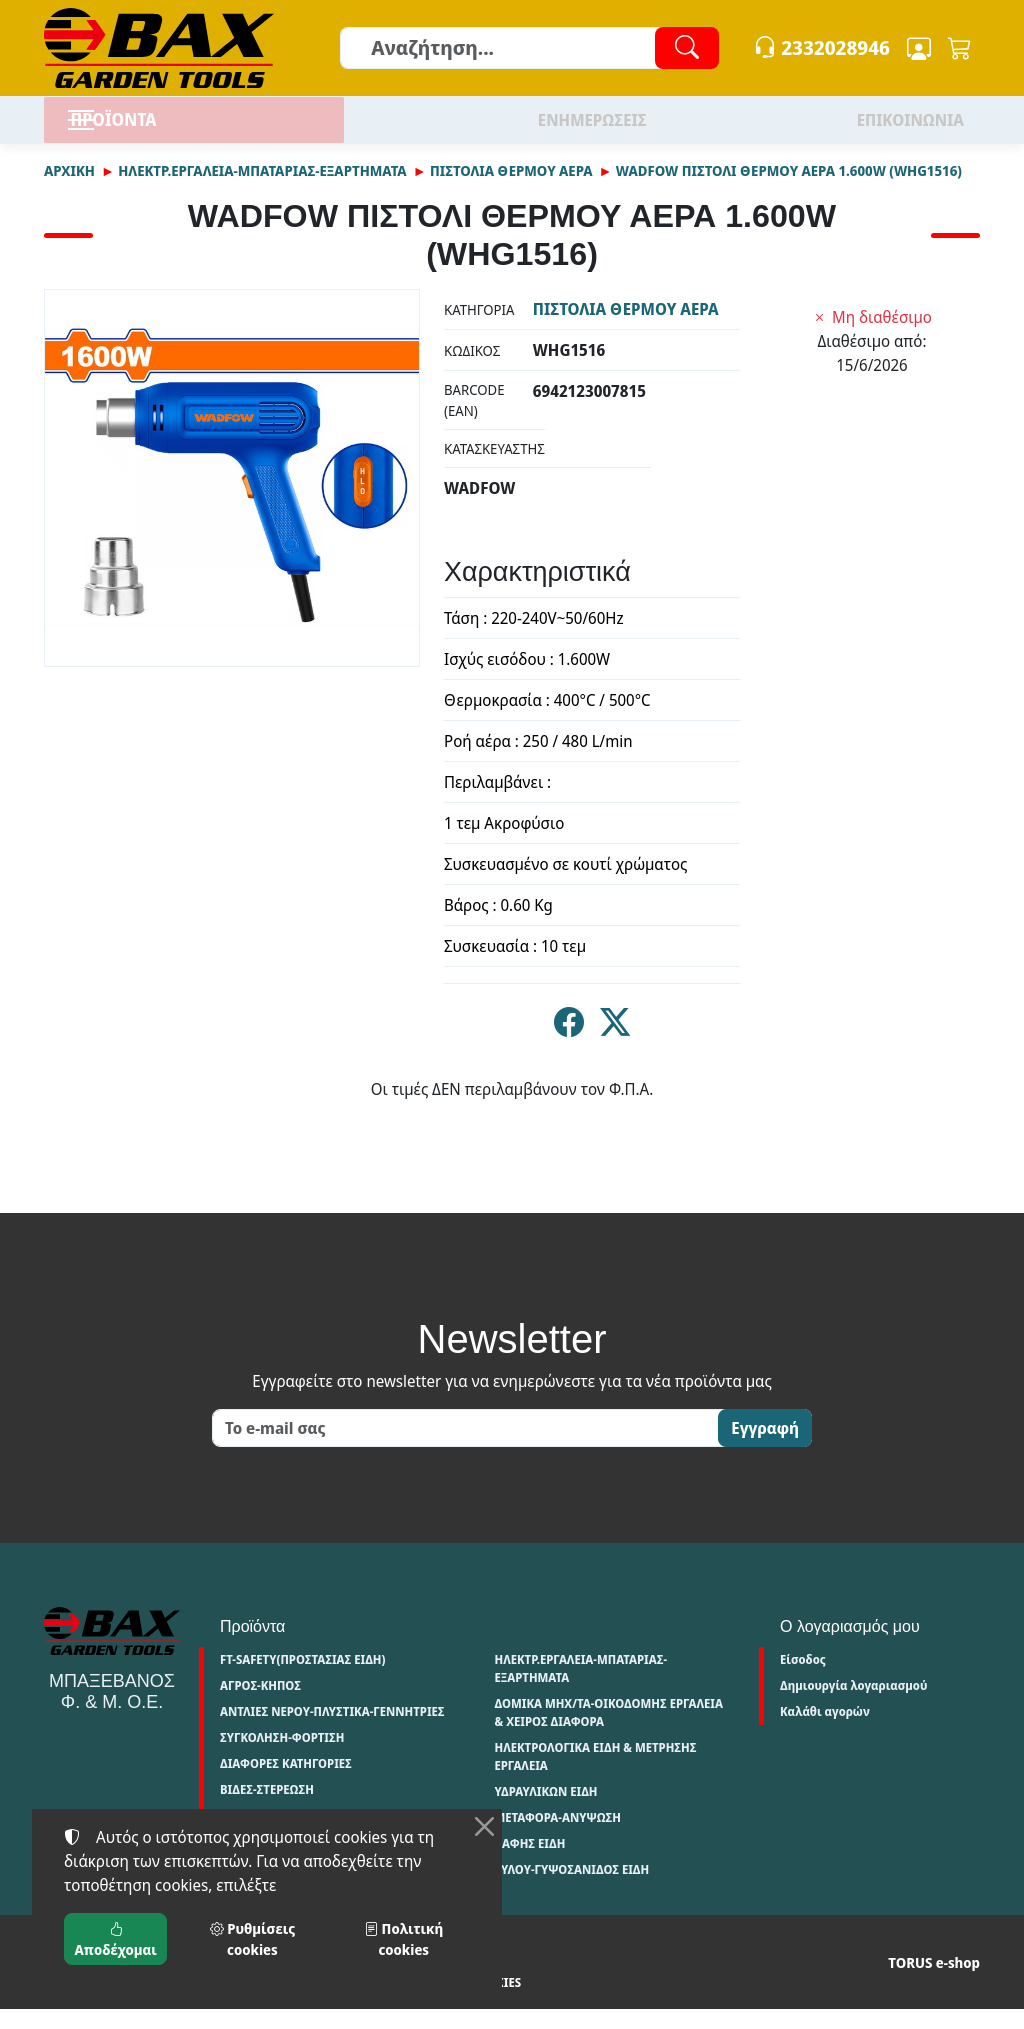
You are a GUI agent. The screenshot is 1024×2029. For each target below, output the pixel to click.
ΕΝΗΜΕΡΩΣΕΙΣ (592, 130)
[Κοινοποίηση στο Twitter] (615, 1048)
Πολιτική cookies (328, 2002)
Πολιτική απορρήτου (198, 2002)
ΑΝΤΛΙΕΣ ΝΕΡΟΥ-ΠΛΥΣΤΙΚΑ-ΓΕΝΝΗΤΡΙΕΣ (332, 1732)
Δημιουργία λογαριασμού (853, 1706)
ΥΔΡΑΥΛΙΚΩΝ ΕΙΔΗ (545, 1812)
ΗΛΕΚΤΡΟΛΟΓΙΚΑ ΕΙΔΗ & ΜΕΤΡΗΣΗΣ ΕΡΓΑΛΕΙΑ (595, 1777)
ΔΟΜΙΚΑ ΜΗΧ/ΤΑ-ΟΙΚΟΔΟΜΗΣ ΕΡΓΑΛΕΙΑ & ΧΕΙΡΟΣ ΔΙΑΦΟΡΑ (608, 1733)
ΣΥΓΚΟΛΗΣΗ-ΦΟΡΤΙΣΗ (282, 1758)
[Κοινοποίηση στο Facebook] (569, 1048)
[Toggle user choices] (919, 48)
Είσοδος (803, 1680)
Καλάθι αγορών (825, 1732)
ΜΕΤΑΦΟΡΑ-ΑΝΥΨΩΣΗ (557, 1838)
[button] (960, 48)
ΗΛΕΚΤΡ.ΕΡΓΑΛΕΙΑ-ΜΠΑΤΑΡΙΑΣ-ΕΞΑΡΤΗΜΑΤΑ (262, 190)
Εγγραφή (765, 1449)
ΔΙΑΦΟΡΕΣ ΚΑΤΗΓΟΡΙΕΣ (286, 1784)
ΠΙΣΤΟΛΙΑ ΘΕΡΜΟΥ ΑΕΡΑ (511, 190)
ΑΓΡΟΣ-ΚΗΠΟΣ (260, 1706)
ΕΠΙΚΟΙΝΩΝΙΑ (910, 130)
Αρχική (69, 190)
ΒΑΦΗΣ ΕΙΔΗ (529, 1864)
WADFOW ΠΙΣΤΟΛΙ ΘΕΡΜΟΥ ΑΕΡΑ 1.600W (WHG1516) (789, 190)
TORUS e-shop (934, 1982)
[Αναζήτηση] (528, 48)
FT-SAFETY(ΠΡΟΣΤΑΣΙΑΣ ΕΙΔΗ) (302, 1680)
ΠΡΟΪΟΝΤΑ (159, 129)
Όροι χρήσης (83, 2002)
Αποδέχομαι (116, 1939)
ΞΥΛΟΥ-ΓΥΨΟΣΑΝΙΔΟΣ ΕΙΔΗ (571, 1890)
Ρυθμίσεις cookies (453, 2002)
